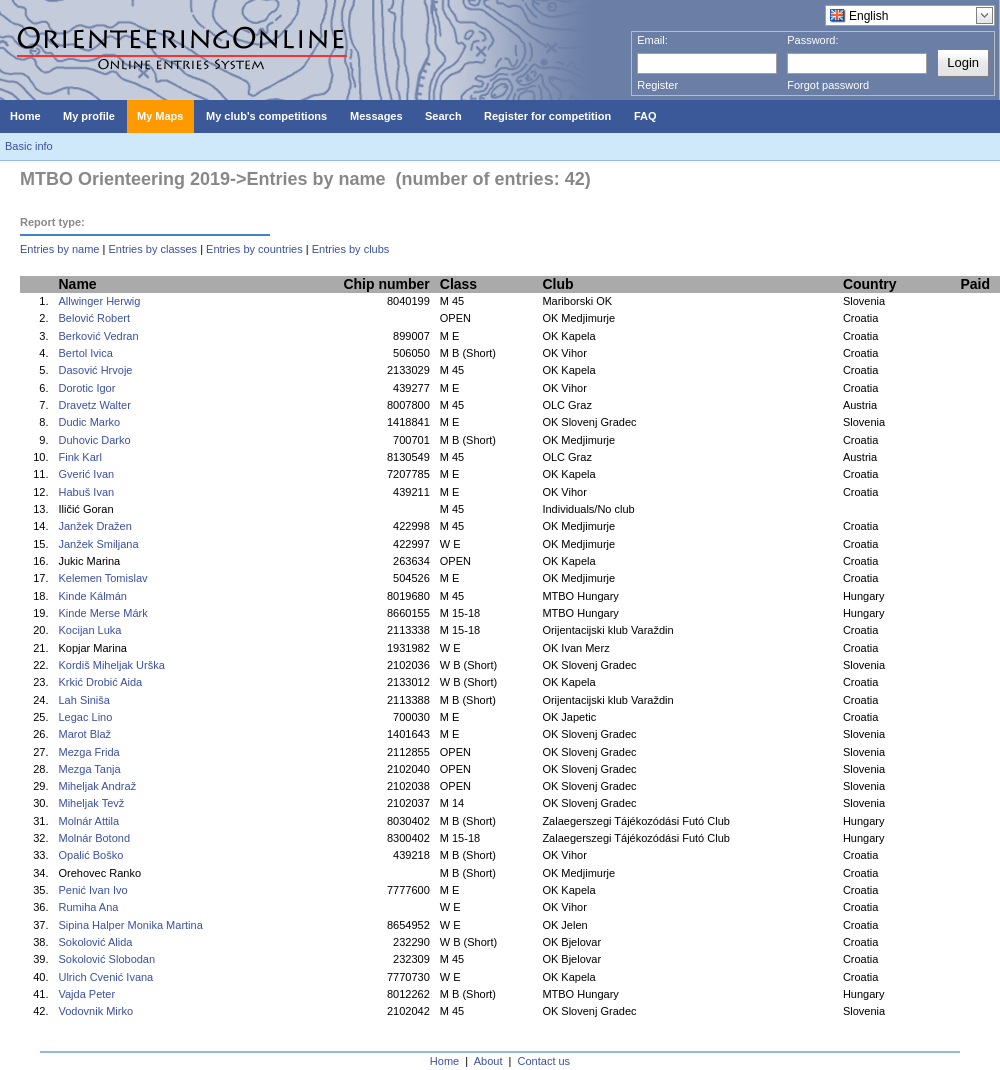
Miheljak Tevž (91, 803)
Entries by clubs (351, 249)
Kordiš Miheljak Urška (111, 665)
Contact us (544, 1061)
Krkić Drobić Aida (100, 682)
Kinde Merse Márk (102, 613)
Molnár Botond (94, 838)
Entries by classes (152, 249)
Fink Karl (79, 457)
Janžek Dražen (94, 526)
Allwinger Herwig (99, 301)
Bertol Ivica (85, 353)
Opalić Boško (90, 855)
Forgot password (828, 85)
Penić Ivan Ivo (92, 890)
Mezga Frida (88, 752)
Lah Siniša (83, 700)
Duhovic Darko (94, 440)
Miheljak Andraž (97, 786)
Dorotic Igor (86, 388)
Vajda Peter (86, 994)
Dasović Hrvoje (95, 370)
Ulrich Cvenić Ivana (105, 977)
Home (444, 1061)
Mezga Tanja (89, 769)
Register (657, 85)
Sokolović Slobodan (106, 959)
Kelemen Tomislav (102, 578)
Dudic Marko (89, 422)
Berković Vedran (98, 336)
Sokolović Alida (95, 942)
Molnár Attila (88, 821)
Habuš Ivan (86, 492)
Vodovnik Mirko (95, 1011)
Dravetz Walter (94, 405)
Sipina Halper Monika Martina (130, 925)
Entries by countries (254, 249)
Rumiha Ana (88, 907)
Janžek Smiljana (98, 544)
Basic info (29, 146)
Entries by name (59, 249)
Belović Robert (94, 318)
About (488, 1061)
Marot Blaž (84, 734)
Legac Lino (85, 717)
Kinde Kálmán (92, 596)
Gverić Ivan (86, 474)
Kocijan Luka (89, 630)
